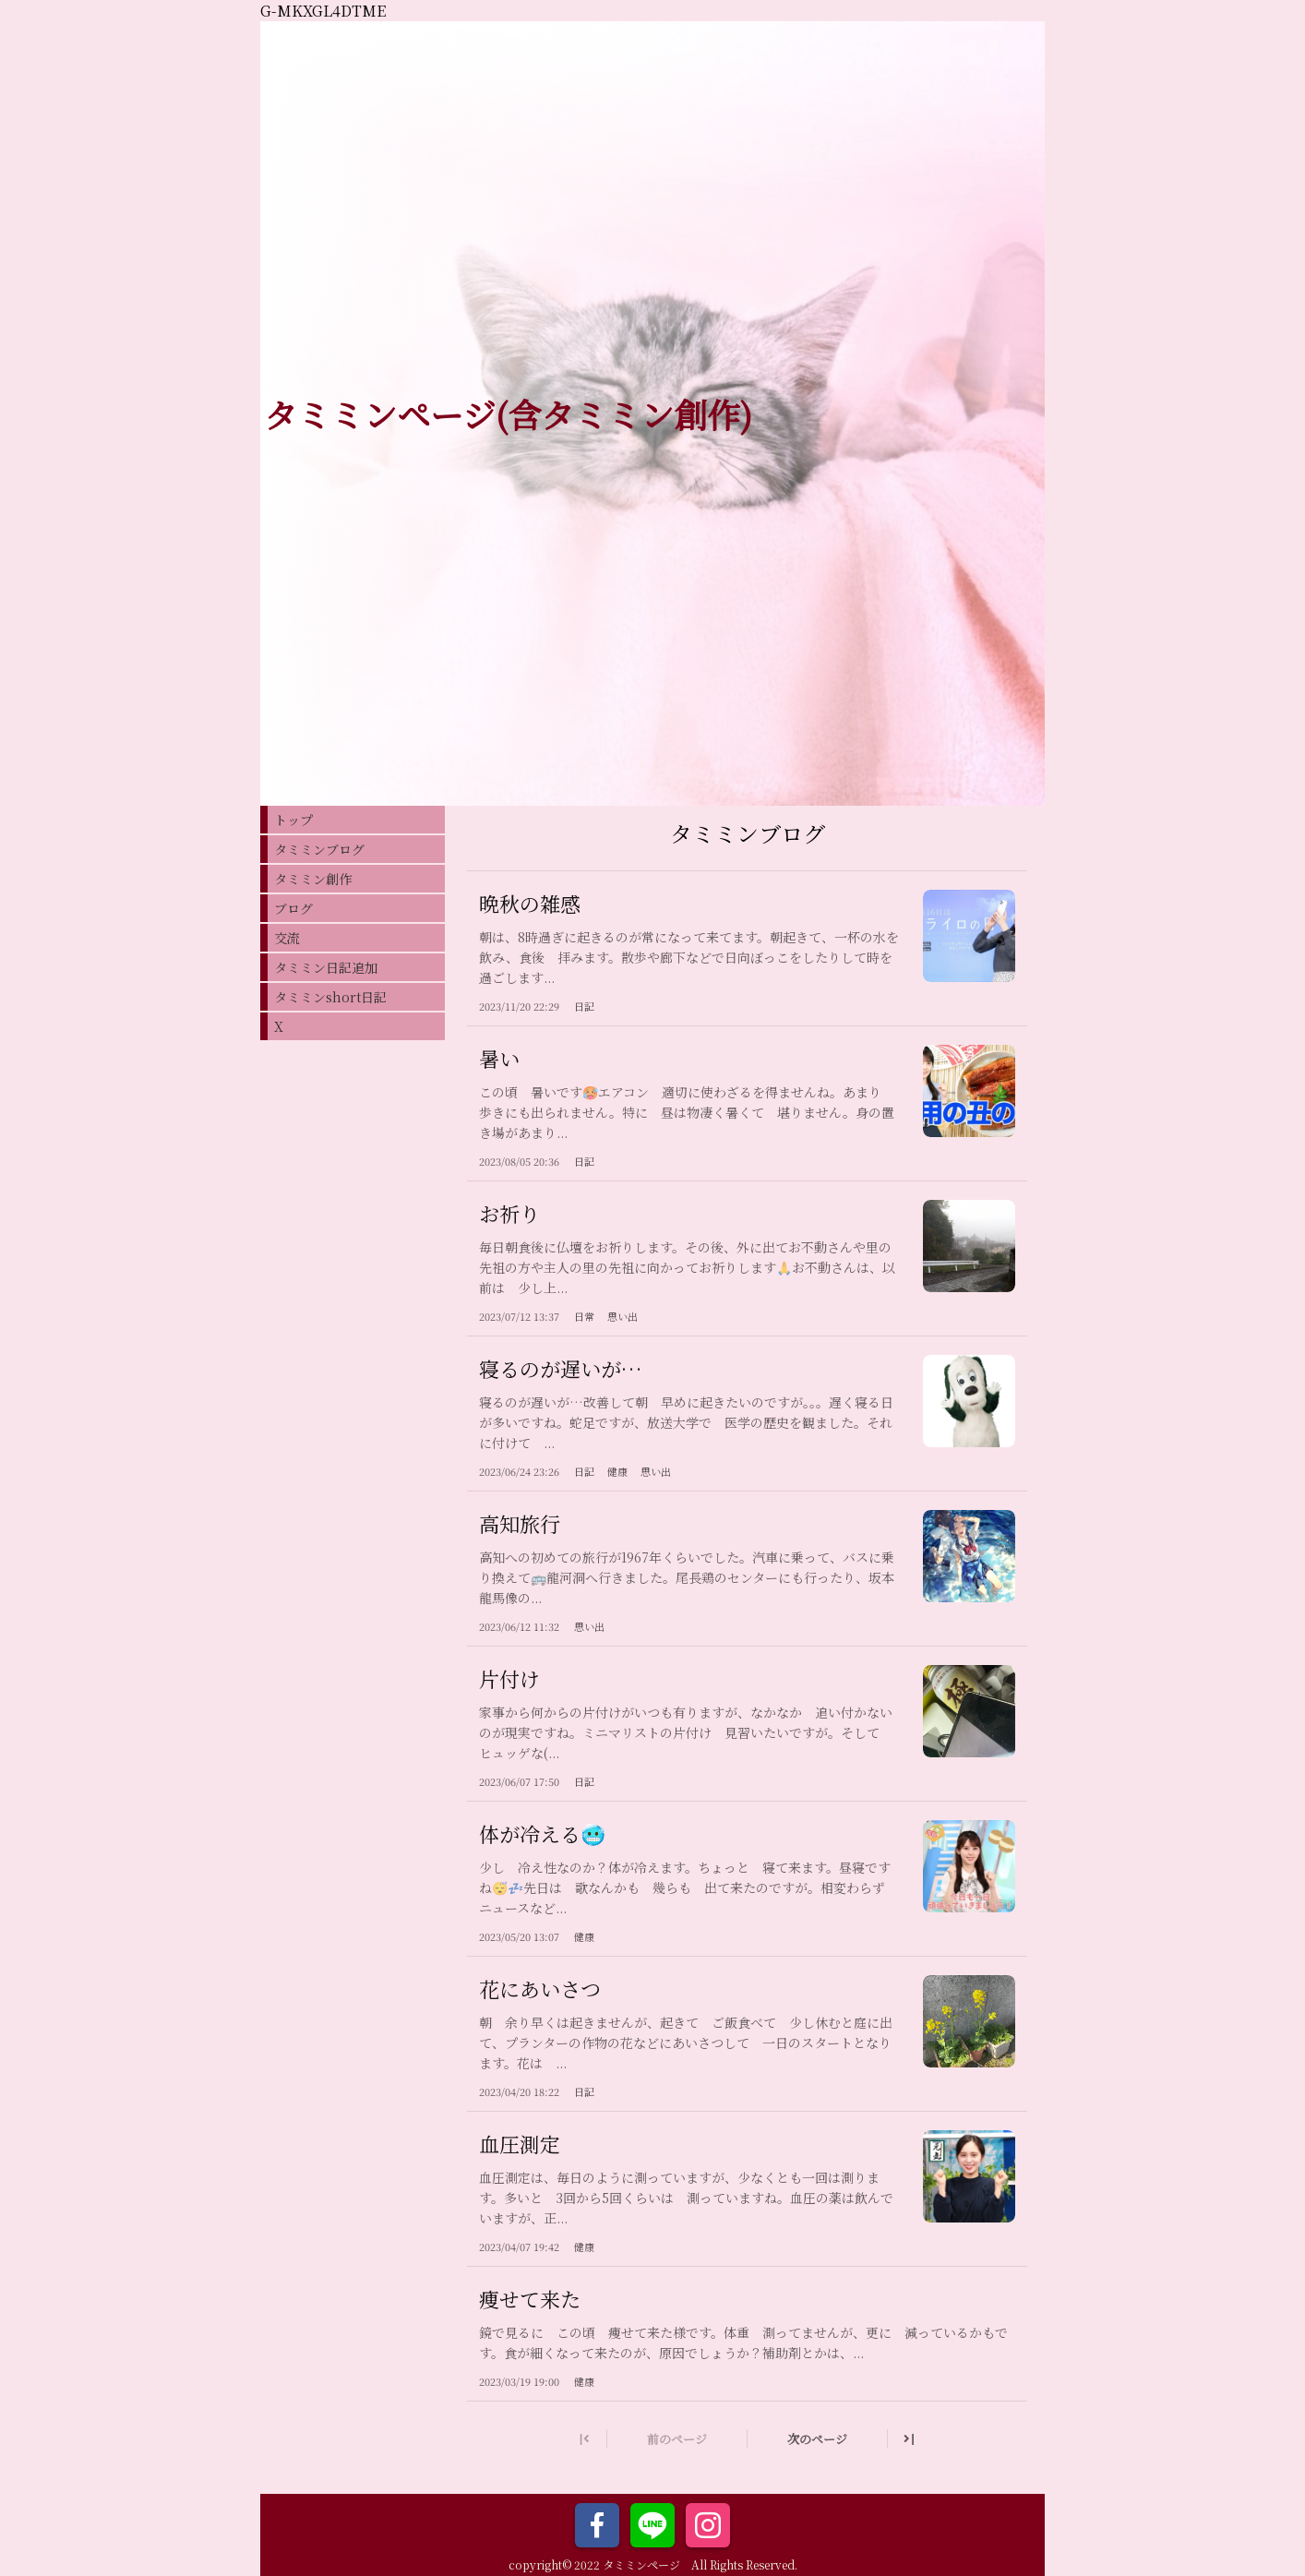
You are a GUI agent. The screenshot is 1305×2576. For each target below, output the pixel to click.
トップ (293, 819)
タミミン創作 (313, 878)
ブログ (293, 908)
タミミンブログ (319, 849)
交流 (287, 938)
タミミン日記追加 (325, 967)
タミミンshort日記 (330, 997)
